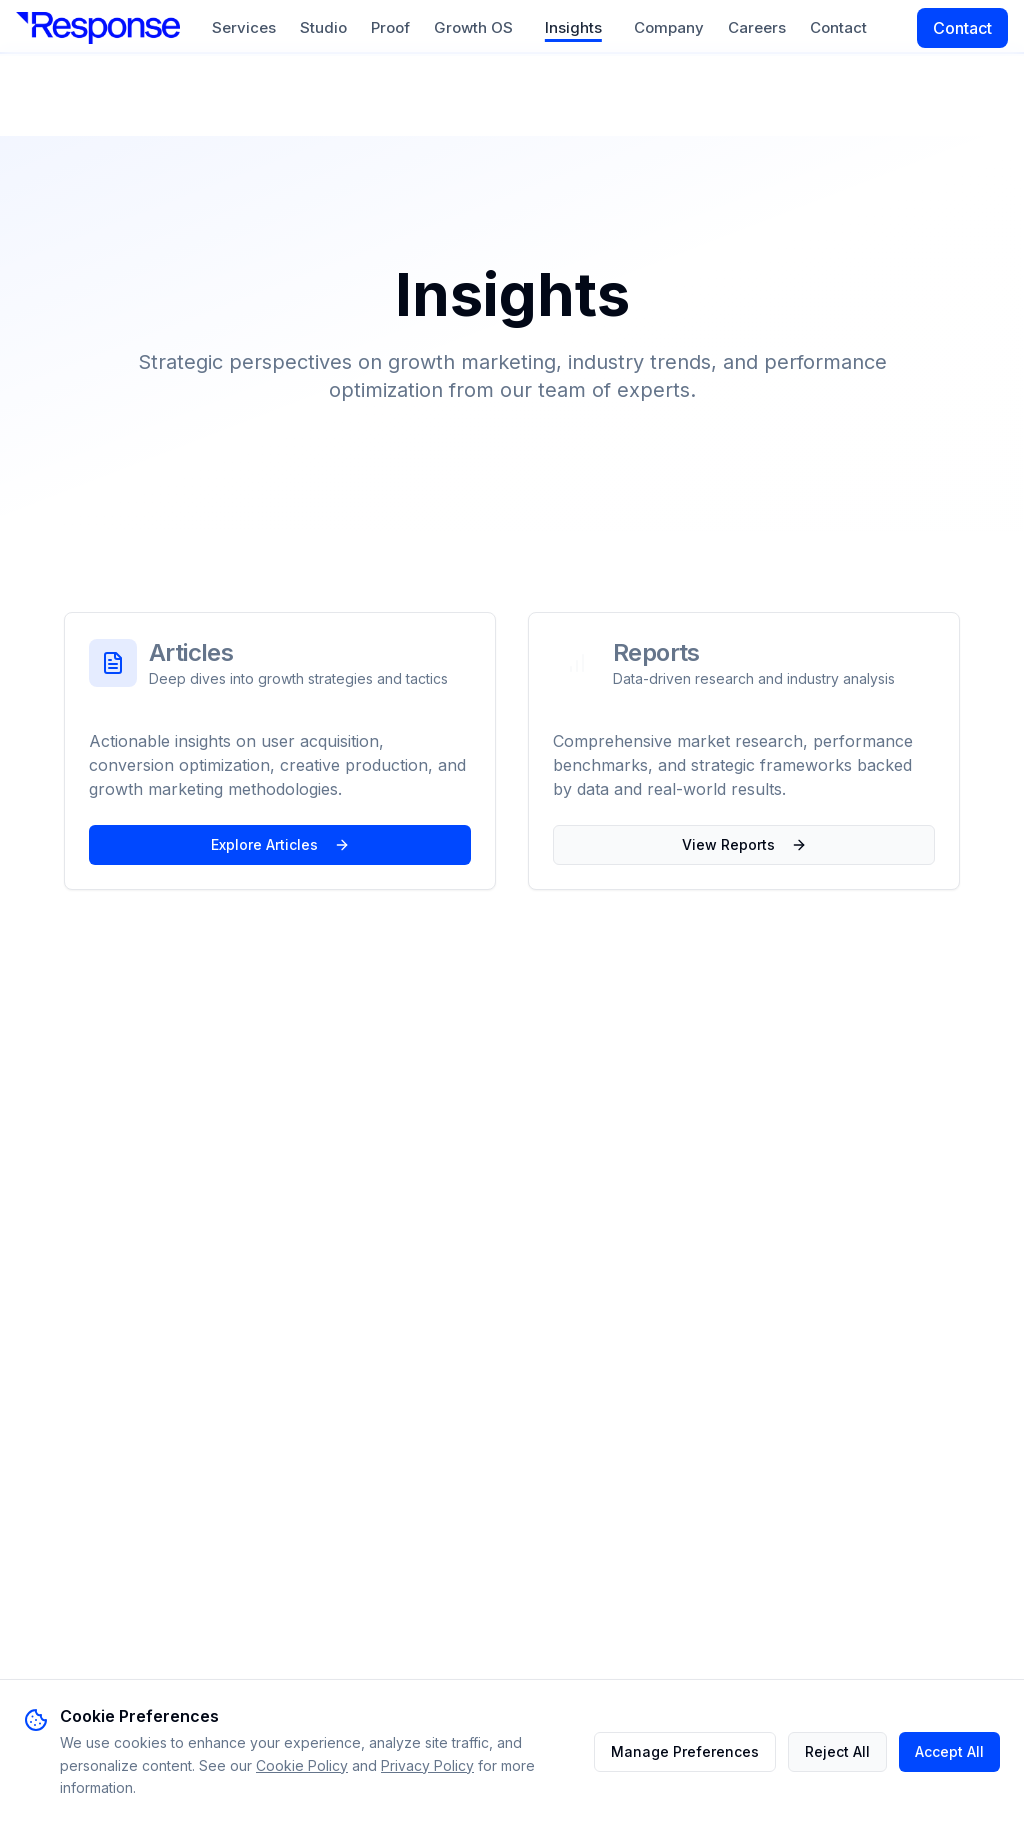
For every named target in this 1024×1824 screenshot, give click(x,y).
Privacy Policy (427, 1765)
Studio (323, 27)
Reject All (837, 1751)
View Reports (744, 844)
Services (244, 27)
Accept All (949, 1751)
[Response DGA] (98, 28)
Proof (390, 27)
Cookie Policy (302, 1765)
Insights (573, 27)
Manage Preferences (685, 1751)
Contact (838, 27)
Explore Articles (280, 844)
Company (669, 27)
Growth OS (473, 27)
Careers (757, 27)
